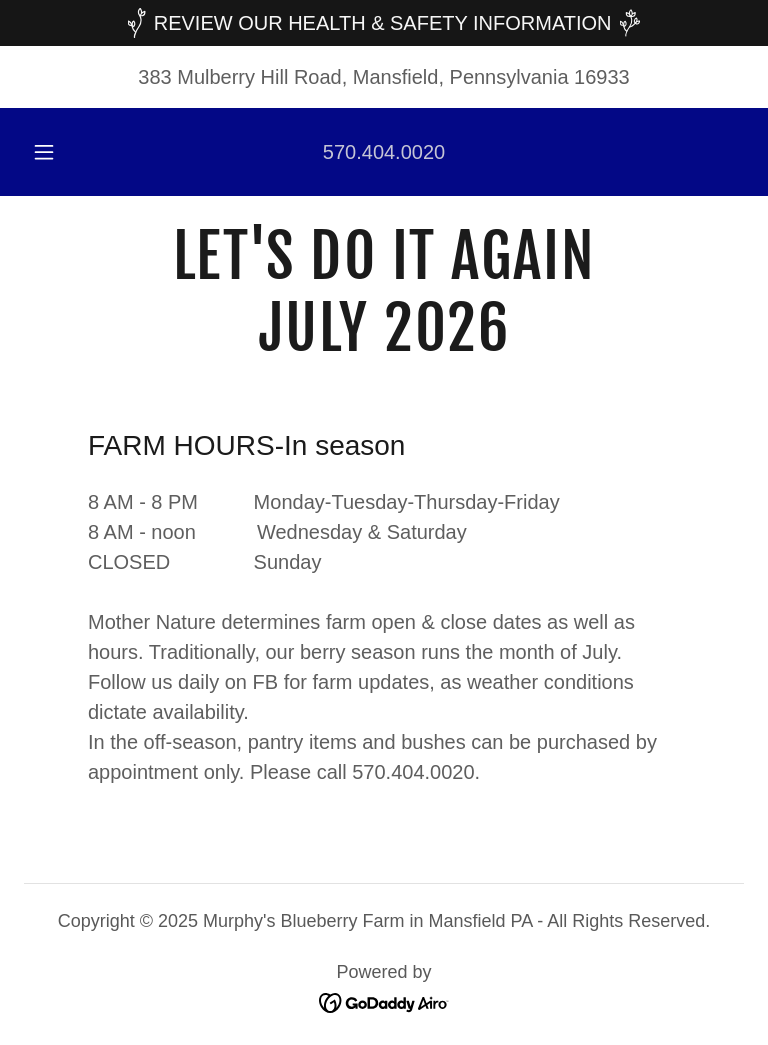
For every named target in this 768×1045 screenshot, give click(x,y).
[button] (55, 152)
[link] (384, 344)
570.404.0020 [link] (384, 152)
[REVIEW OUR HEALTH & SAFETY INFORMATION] (384, 23)
